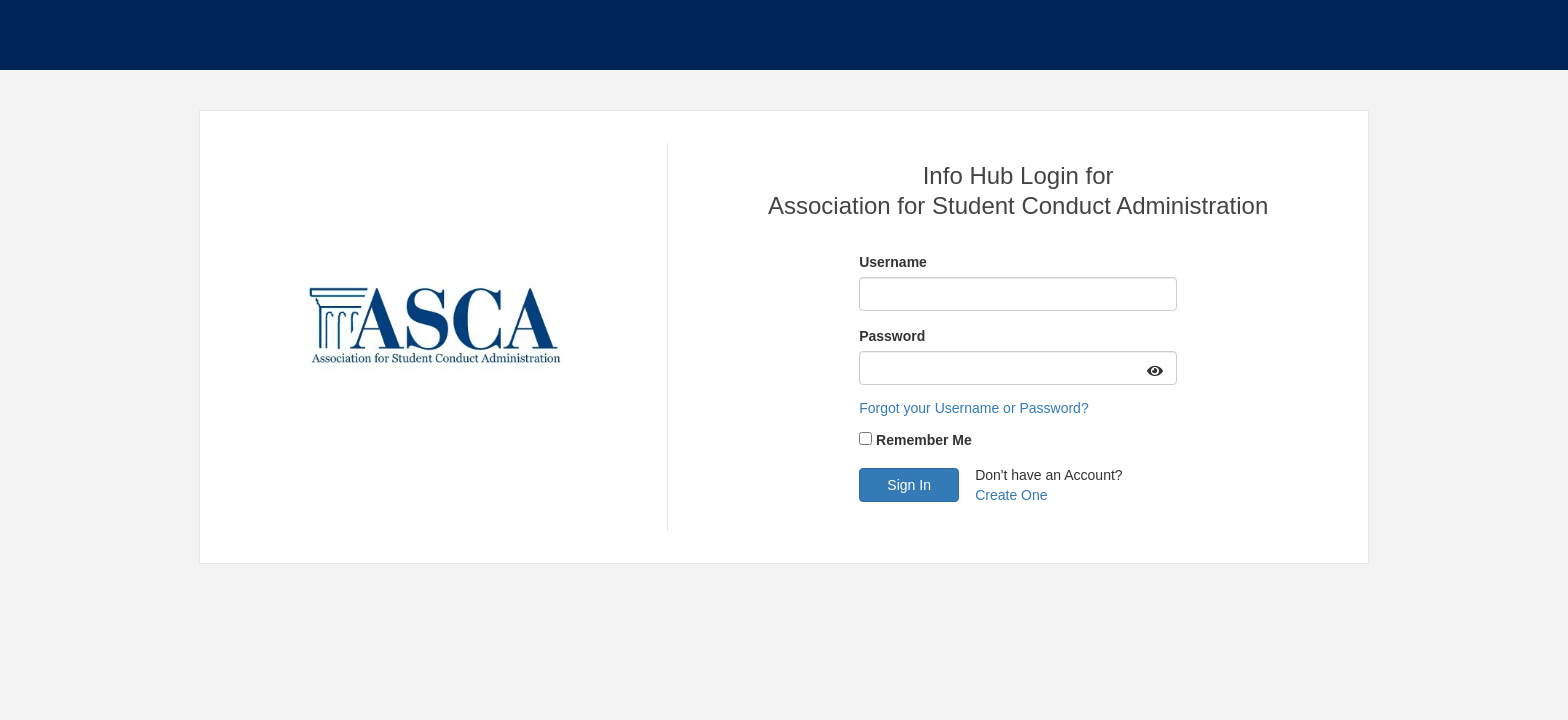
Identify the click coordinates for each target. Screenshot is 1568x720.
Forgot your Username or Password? (974, 408)
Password (892, 336)
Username (893, 262)
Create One (1011, 495)
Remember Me (924, 440)
